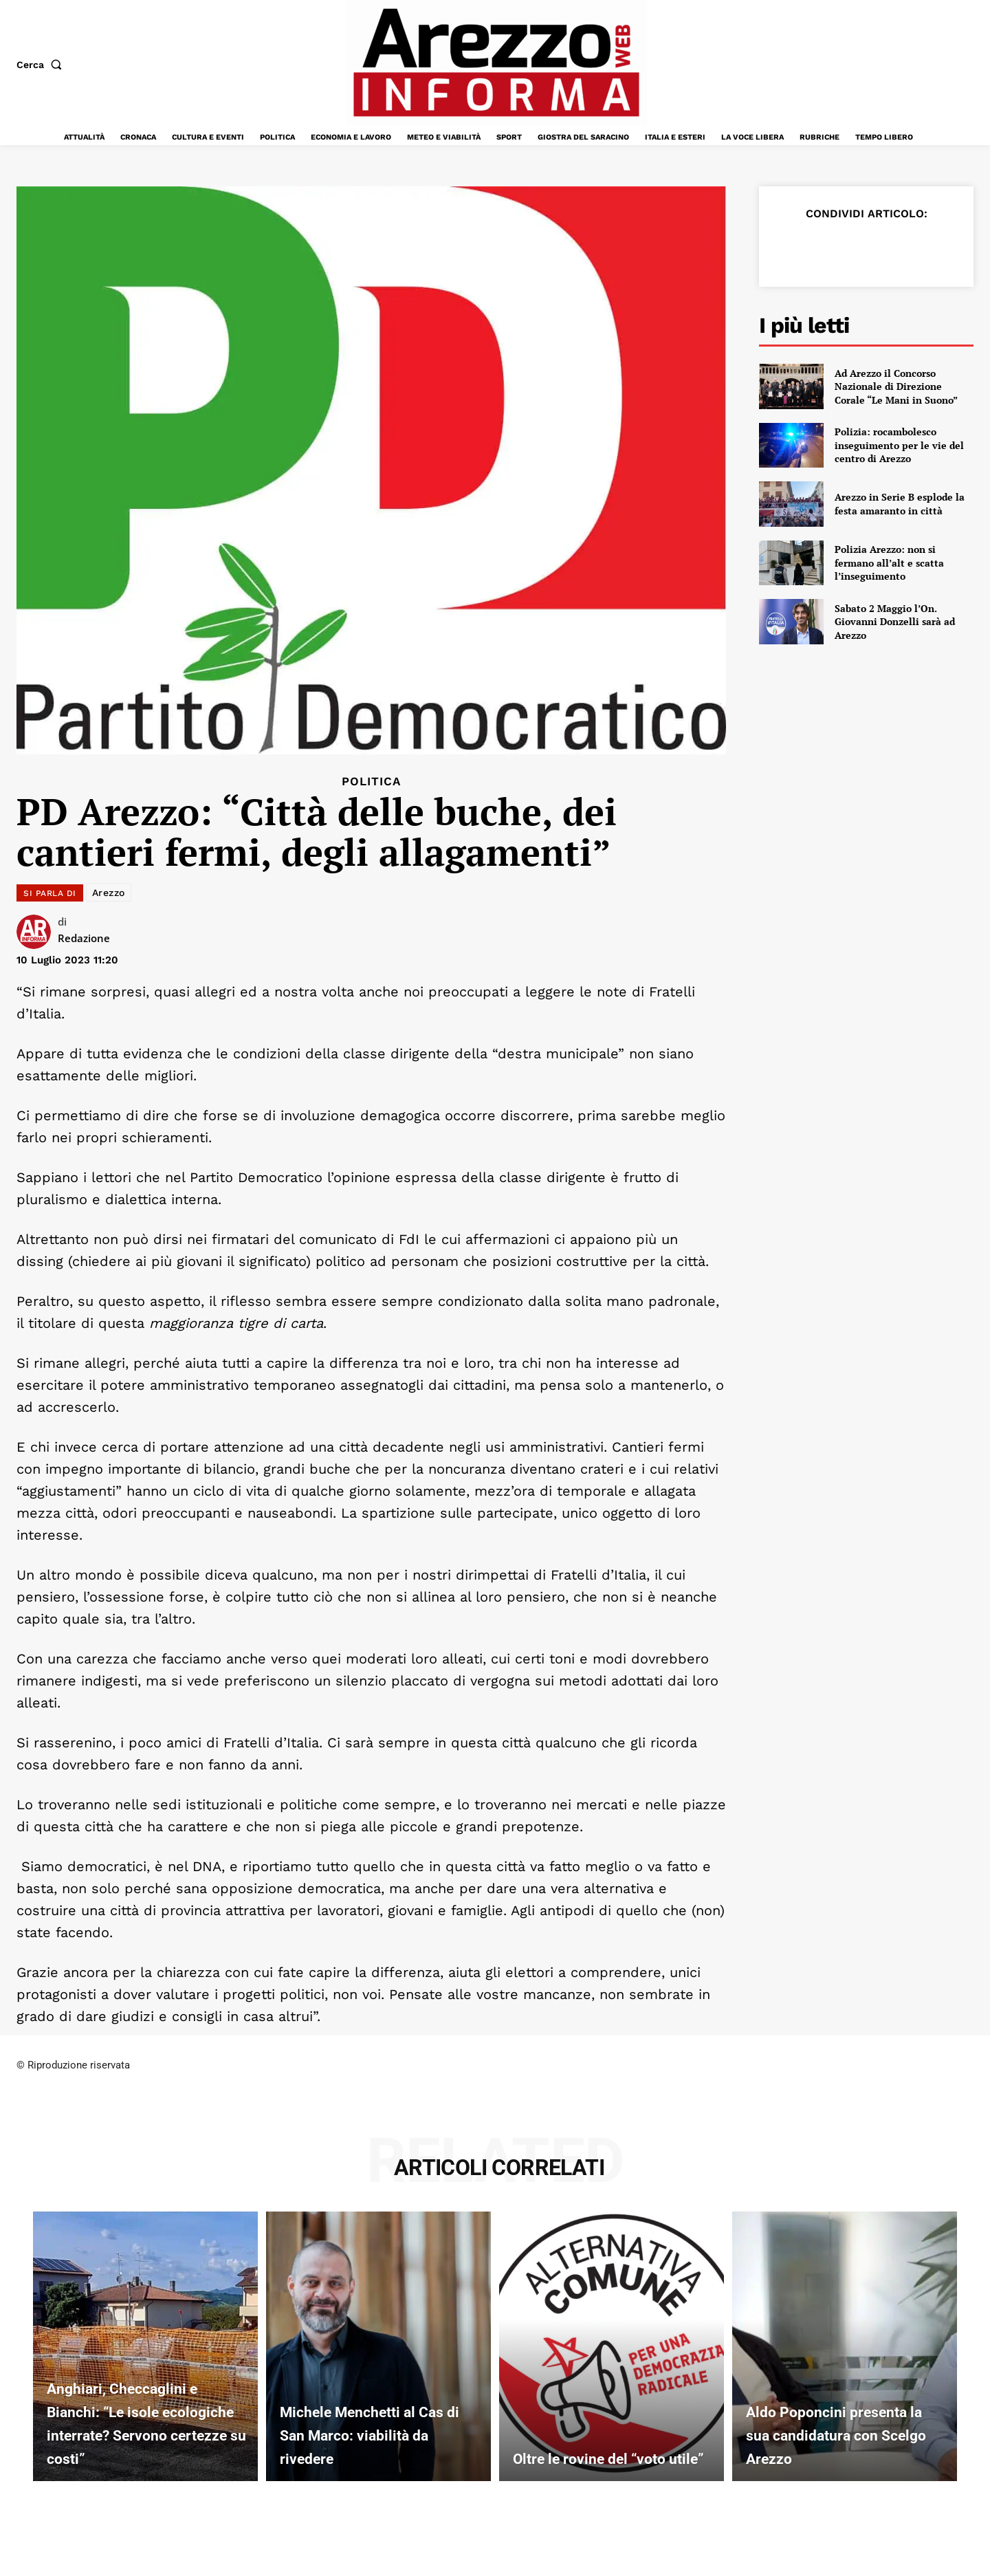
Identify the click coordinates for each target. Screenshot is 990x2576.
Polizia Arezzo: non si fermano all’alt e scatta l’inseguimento (889, 562)
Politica (371, 781)
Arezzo (108, 892)
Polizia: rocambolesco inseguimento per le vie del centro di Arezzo (899, 445)
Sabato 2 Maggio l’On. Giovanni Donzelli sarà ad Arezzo (895, 622)
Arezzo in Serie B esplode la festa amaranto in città (900, 503)
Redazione (84, 938)
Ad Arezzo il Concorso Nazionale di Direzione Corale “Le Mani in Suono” (896, 386)
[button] (41, 64)
